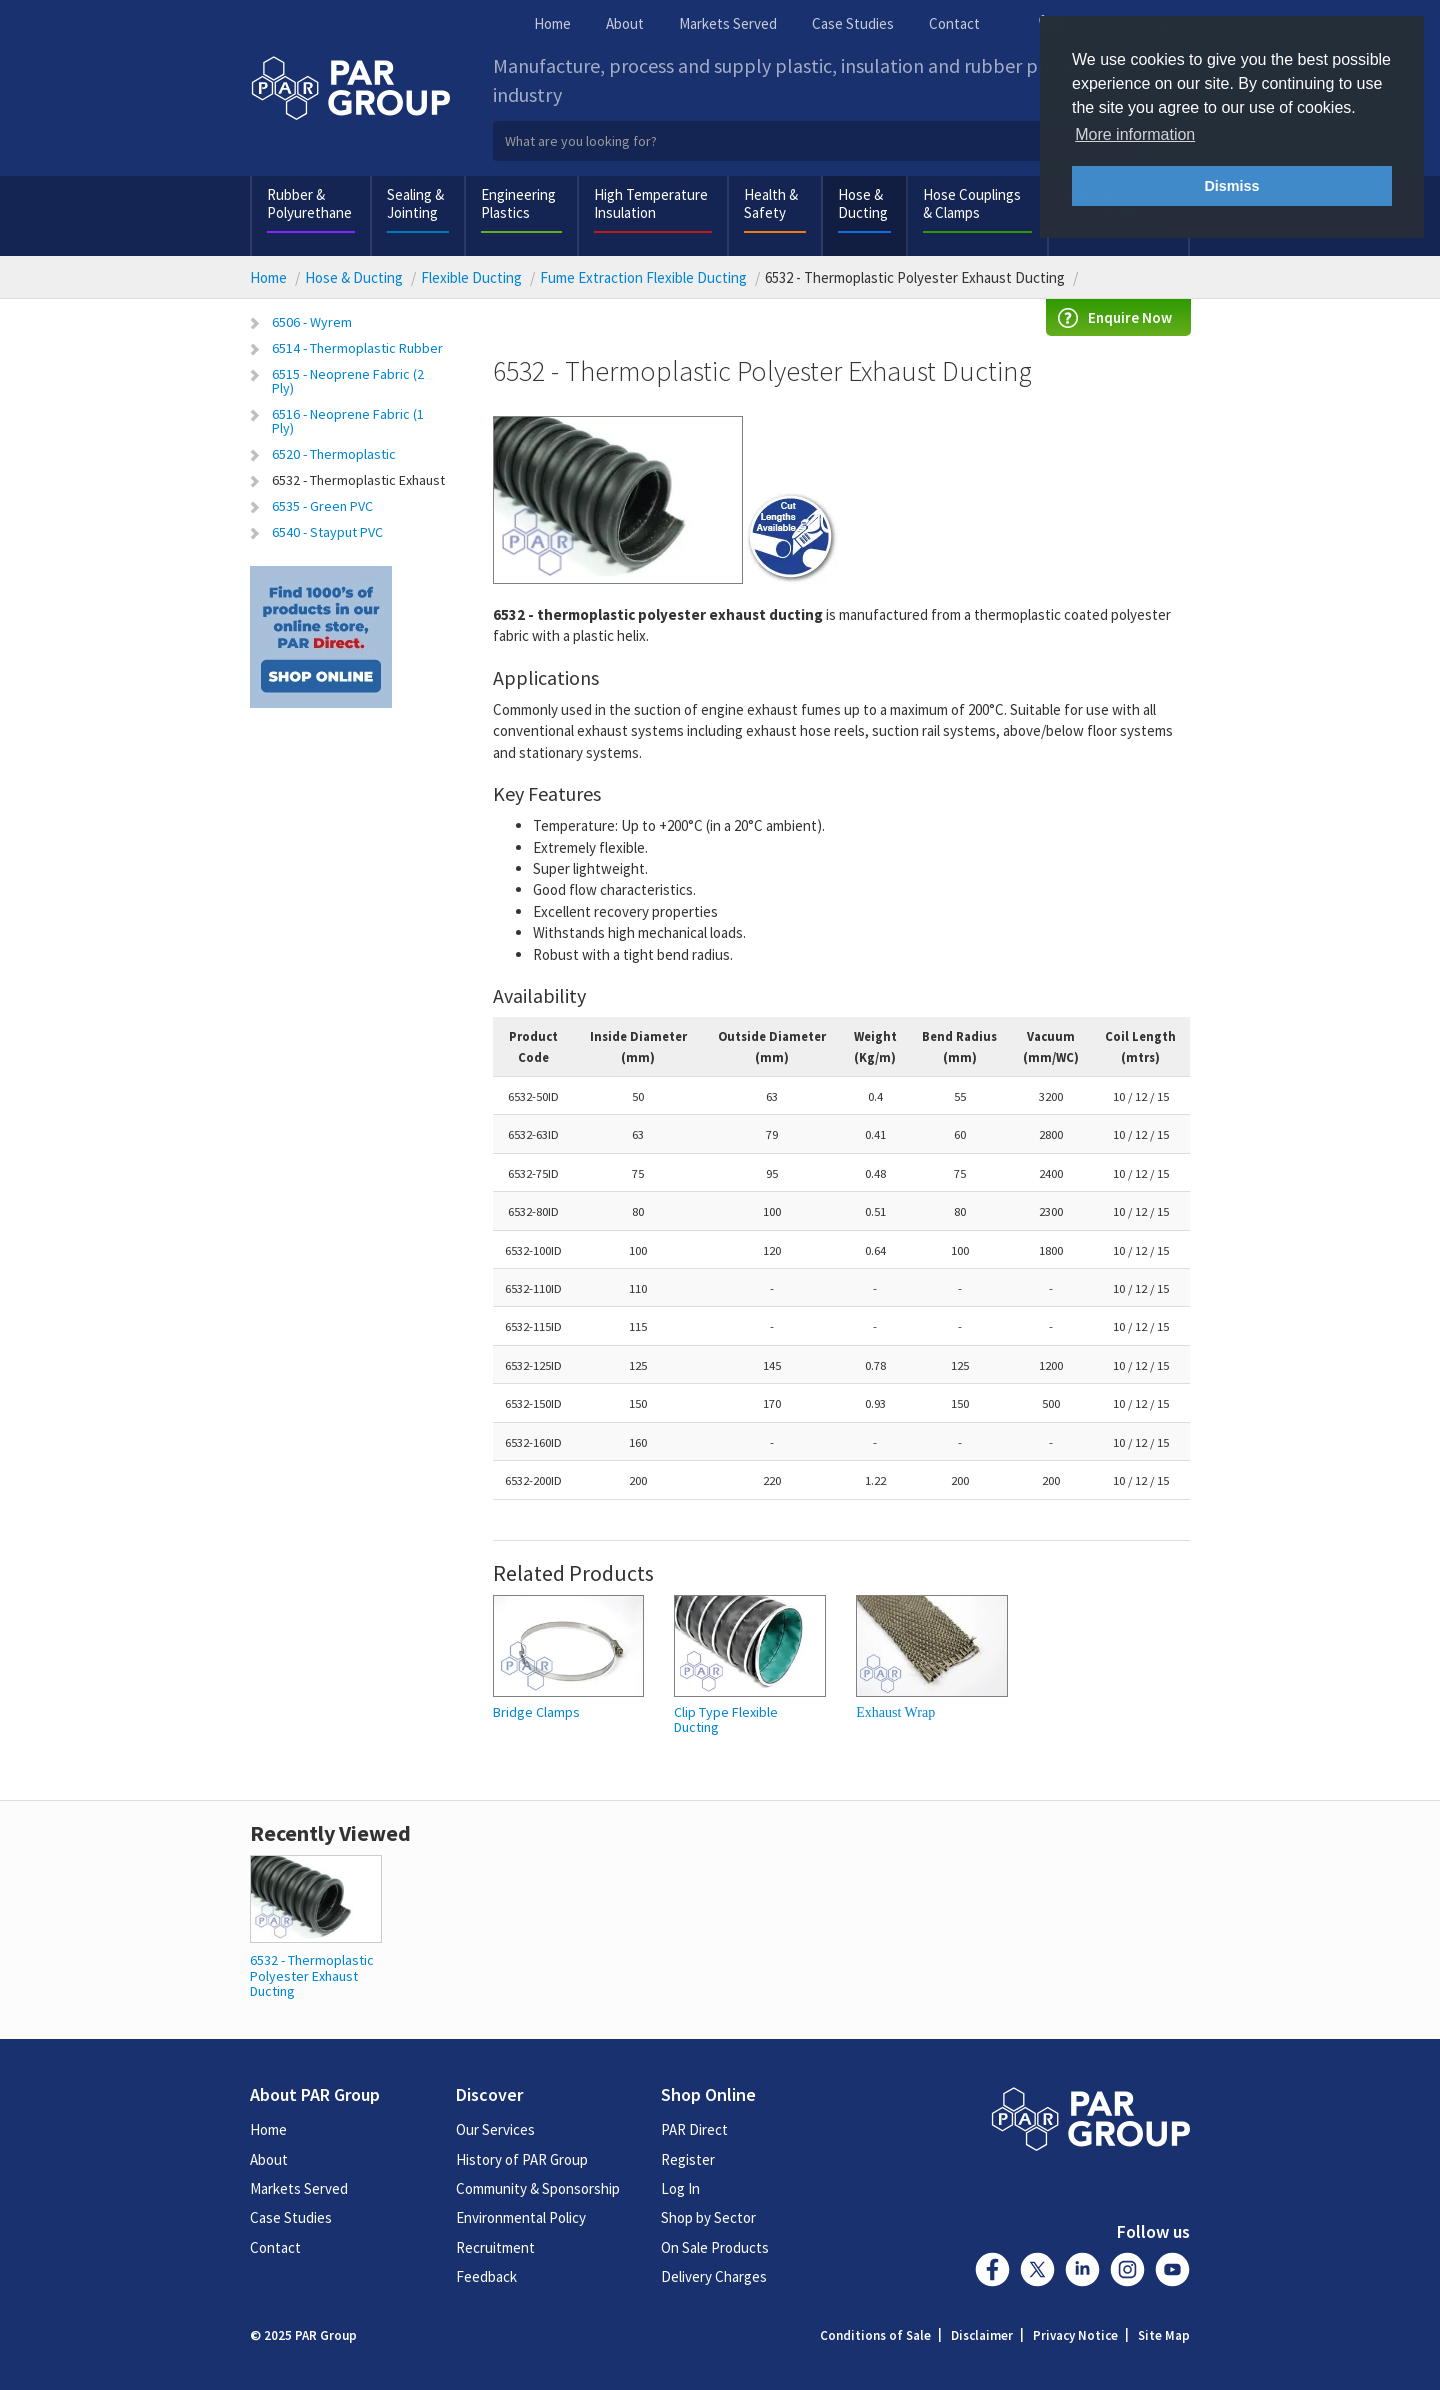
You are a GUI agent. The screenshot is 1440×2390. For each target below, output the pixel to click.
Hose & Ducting (863, 203)
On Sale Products (715, 2247)
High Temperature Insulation (651, 203)
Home (552, 23)
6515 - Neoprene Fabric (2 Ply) (348, 381)
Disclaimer (982, 2335)
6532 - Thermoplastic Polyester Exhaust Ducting (312, 1975)
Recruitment (495, 2247)
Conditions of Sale (875, 2335)
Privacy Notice (1075, 2335)
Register (688, 2159)
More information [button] (1135, 134)
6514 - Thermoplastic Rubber (357, 348)
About (625, 23)
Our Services (495, 2129)
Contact (954, 23)
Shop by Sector (708, 2217)
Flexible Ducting (471, 277)
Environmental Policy (521, 2217)
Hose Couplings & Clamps (972, 203)
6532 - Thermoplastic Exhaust (358, 480)
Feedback (486, 2276)
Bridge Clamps (536, 1712)
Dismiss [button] (1231, 186)
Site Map (1164, 2335)
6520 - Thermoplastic (334, 454)
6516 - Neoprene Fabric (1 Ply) (348, 421)
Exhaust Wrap (895, 1712)
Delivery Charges (714, 2276)
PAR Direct (694, 2129)
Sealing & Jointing (415, 203)
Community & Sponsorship (538, 2188)
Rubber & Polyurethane (309, 203)
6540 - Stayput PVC (327, 532)
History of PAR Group (522, 2159)
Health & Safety (771, 203)
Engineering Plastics (518, 203)
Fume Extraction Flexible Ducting (643, 277)
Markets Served (728, 23)
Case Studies (853, 23)
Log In (680, 2188)
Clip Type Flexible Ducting (726, 1720)
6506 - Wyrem (312, 322)
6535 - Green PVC (322, 506)
